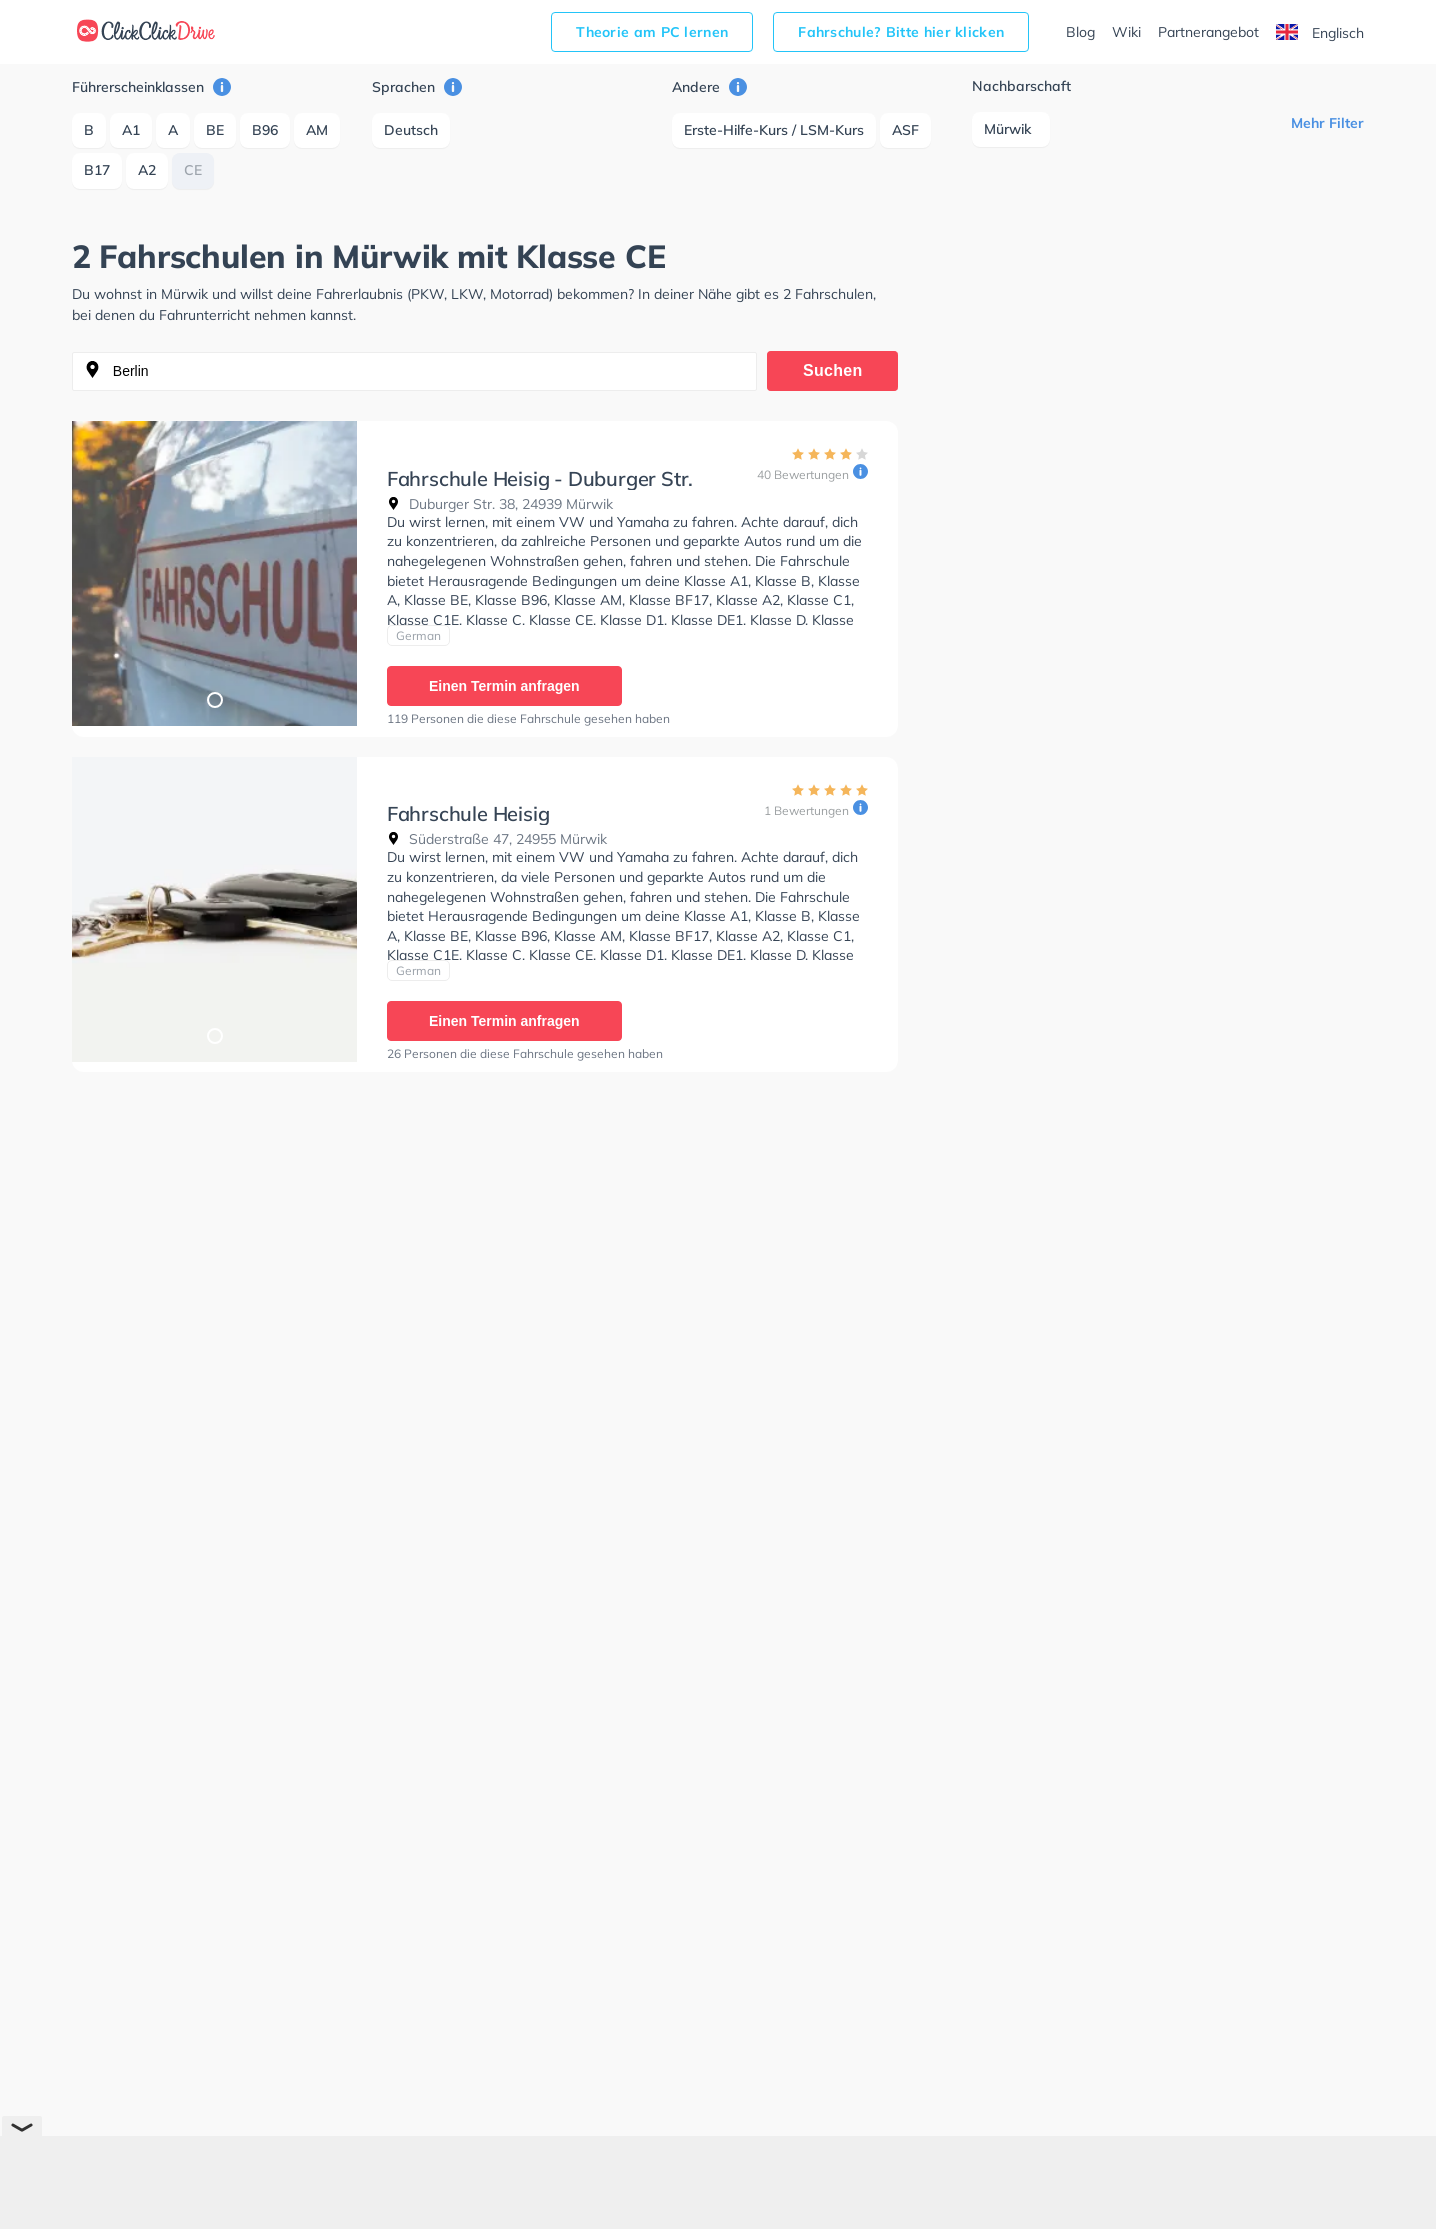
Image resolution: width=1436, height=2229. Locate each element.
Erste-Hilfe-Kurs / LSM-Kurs (774, 130)
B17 (97, 170)
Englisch (1320, 33)
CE (193, 170)
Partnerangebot (1208, 32)
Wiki (1126, 32)
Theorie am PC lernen (652, 32)
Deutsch (411, 130)
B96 (265, 130)
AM (317, 130)
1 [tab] (214, 699)
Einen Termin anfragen (504, 686)
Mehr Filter (1327, 123)
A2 (147, 170)
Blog (1080, 32)
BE (215, 130)
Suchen (833, 370)
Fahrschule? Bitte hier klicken (901, 32)
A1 (131, 130)
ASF (905, 130)
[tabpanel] (214, 573)
